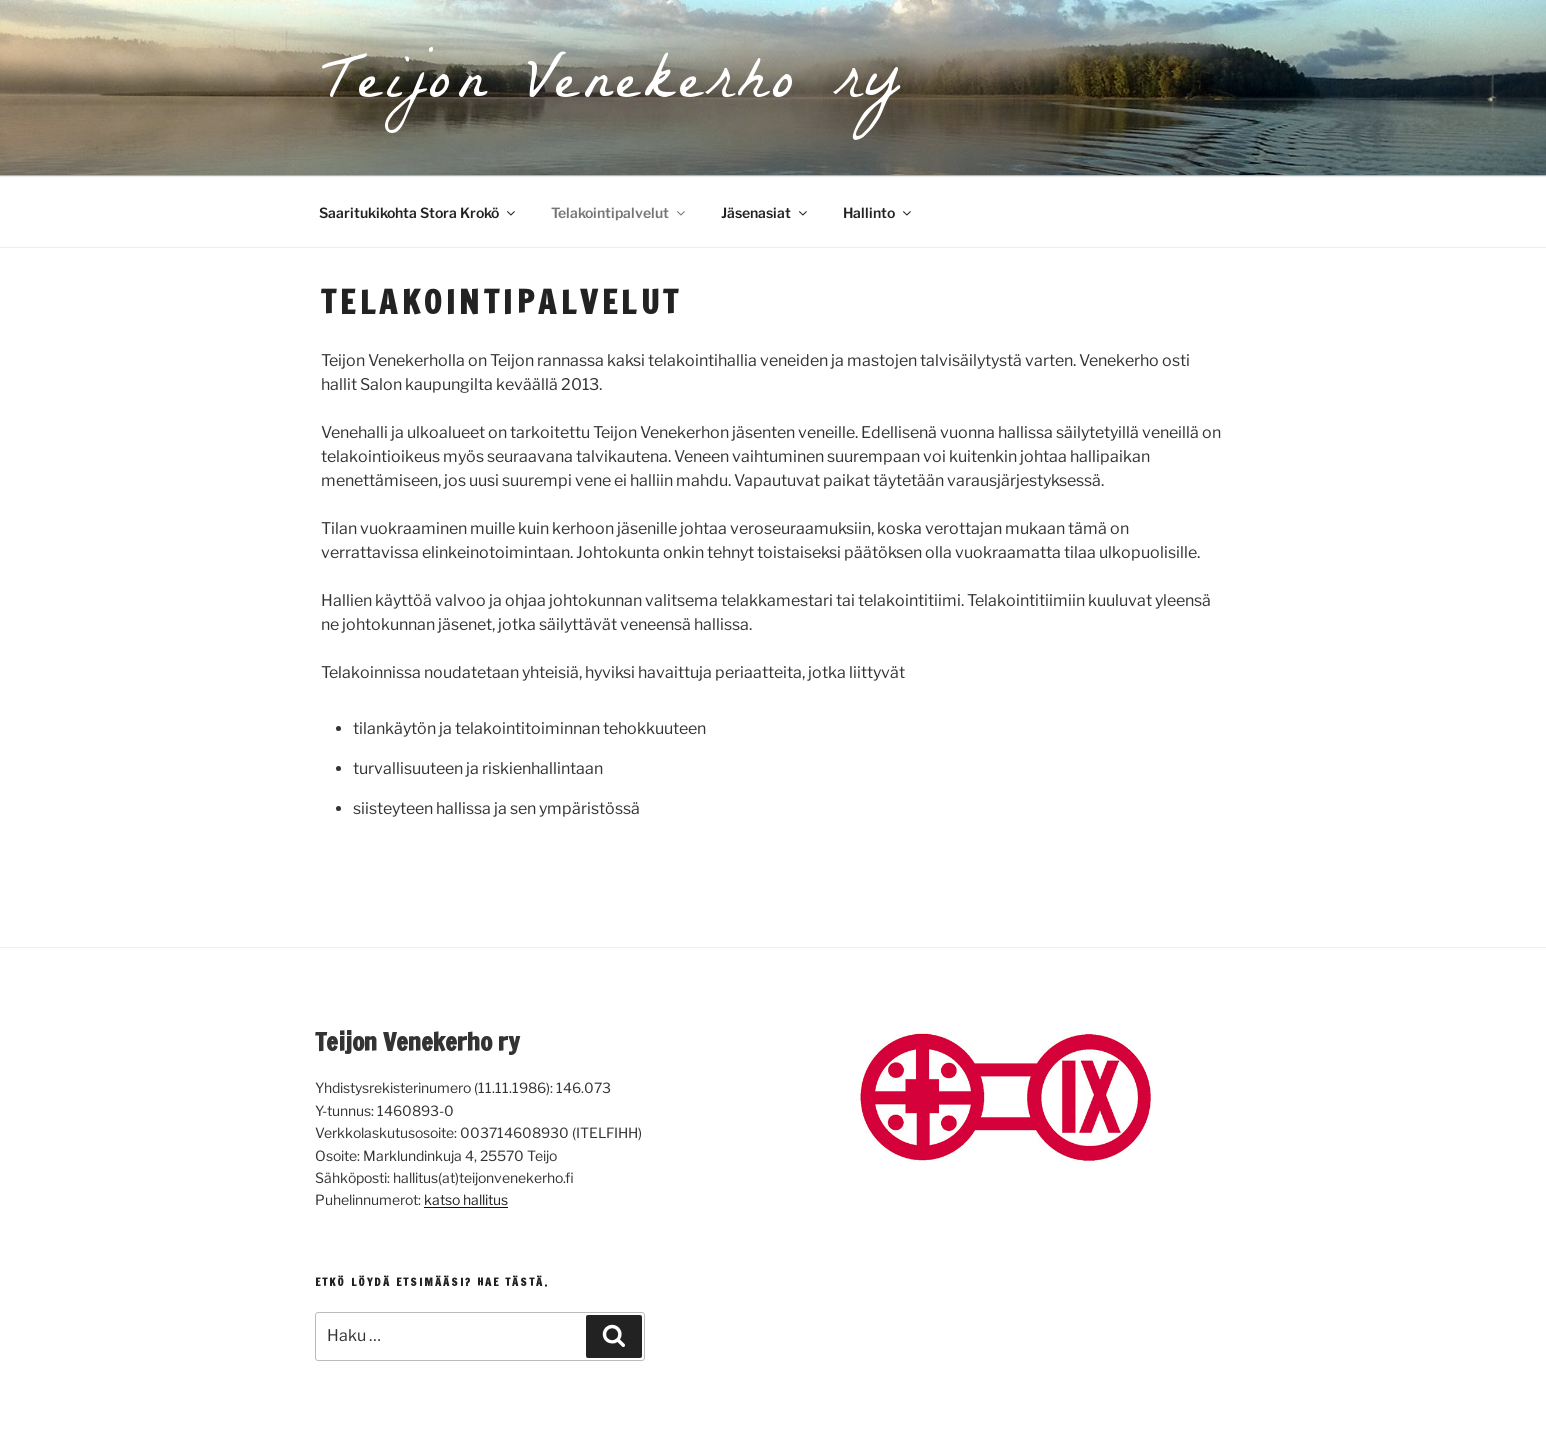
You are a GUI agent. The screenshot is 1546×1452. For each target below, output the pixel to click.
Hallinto (878, 212)
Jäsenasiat (765, 212)
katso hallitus (466, 1199)
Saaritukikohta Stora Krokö (418, 212)
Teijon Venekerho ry (612, 87)
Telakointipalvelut (619, 212)
